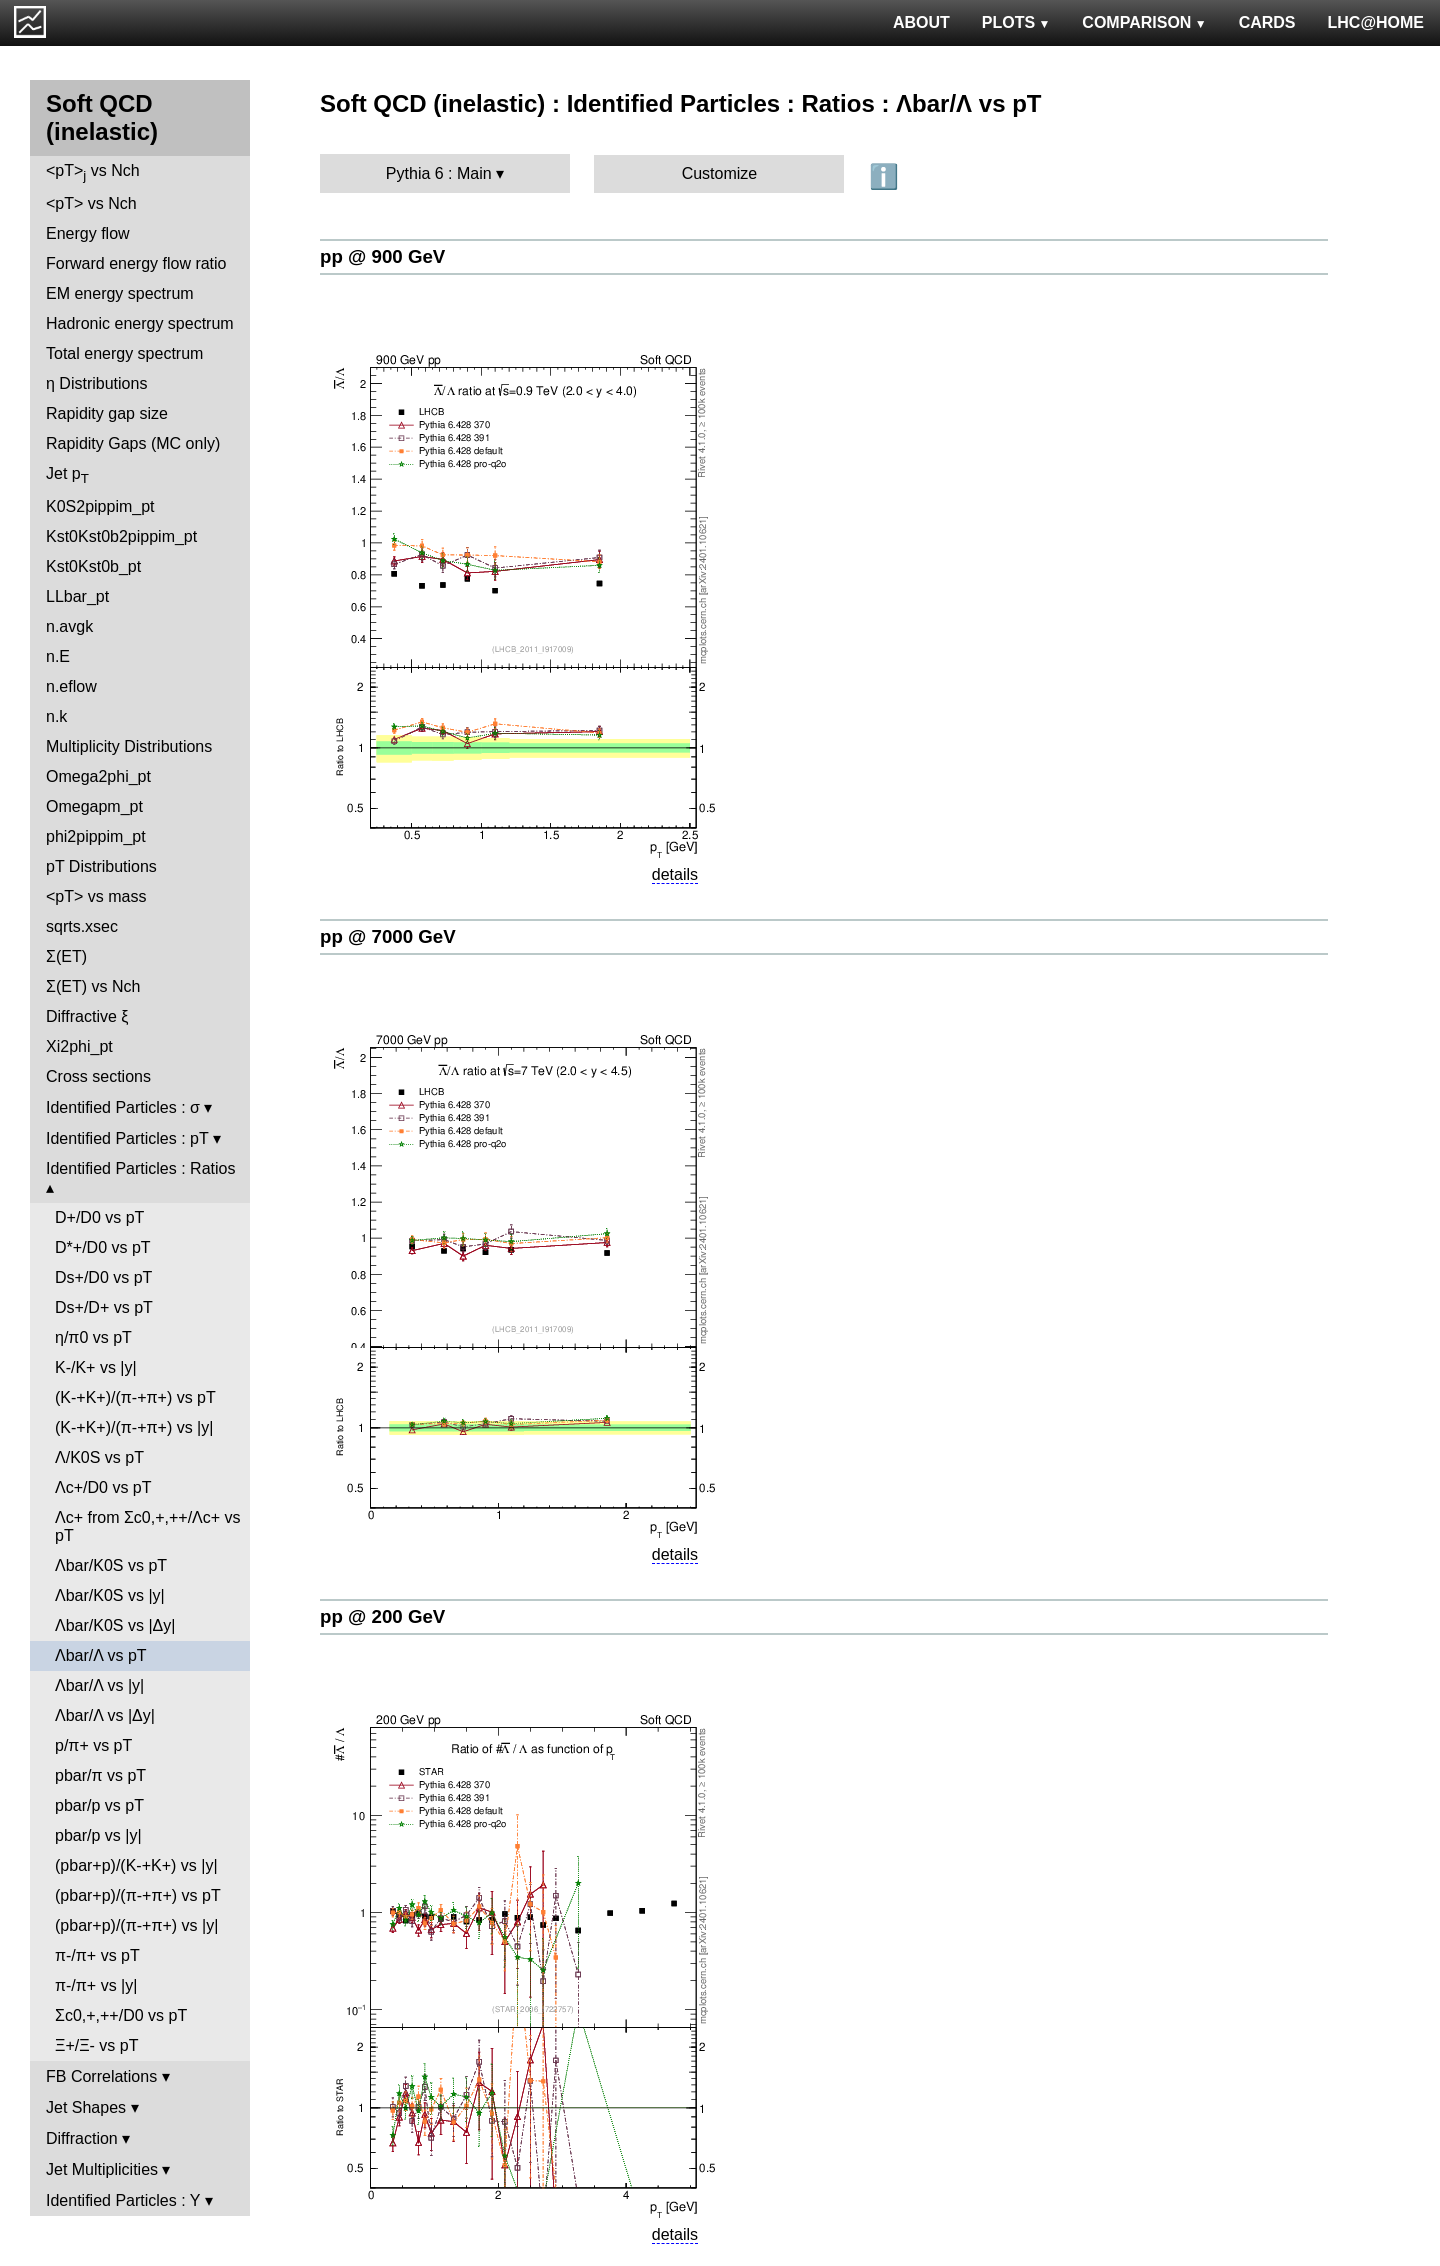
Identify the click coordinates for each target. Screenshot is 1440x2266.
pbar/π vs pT (100, 1775)
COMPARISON (1144, 22)
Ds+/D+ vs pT (104, 1307)
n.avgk (69, 626)
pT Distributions (101, 866)
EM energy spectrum (120, 293)
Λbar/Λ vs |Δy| (105, 1715)
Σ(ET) (66, 956)
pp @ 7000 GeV (388, 936)
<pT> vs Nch (93, 172)
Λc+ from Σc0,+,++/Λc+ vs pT (148, 1526)
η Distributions (96, 383)
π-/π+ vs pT (97, 1955)
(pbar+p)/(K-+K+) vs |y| (136, 1865)
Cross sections (98, 1076)
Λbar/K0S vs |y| (110, 1595)
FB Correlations (101, 2076)
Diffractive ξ (87, 1016)
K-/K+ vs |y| (96, 1367)
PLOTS (1016, 22)
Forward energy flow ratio (136, 263)
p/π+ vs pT (93, 1745)
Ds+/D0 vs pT (103, 1277)
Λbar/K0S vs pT (111, 1565)
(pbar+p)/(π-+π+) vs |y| (136, 1925)
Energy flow (88, 233)
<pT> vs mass (96, 896)
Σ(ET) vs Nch (93, 986)
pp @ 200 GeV (382, 1616)
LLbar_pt (77, 596)
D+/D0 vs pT (99, 1217)
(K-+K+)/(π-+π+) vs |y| (134, 1427)
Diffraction (82, 2138)
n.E (58, 656)
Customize (720, 173)
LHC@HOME (1376, 22)
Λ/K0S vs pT (99, 1457)
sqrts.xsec (82, 926)
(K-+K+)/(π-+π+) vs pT (135, 1397)
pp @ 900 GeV (382, 256)
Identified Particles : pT (127, 1138)
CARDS (1267, 22)
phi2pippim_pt (96, 836)
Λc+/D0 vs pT (103, 1487)
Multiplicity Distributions (129, 746)
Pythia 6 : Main (439, 173)
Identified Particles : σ (123, 1107)
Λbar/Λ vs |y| (99, 1685)
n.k (56, 716)
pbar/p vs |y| (98, 1835)
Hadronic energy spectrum (140, 323)
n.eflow (71, 686)
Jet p (67, 475)
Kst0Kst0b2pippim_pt (121, 536)
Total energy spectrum (124, 353)
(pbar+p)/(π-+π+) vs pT (138, 1895)
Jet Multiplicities (102, 2169)
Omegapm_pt (94, 806)
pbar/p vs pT (99, 1805)
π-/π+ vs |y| (96, 1985)
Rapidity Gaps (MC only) (133, 443)
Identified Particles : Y (123, 2200)
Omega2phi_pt (98, 776)
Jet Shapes (86, 2107)
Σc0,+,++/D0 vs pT (121, 2015)
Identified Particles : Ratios (140, 1168)
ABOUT (921, 22)
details (675, 874)
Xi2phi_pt (79, 1046)
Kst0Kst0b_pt (93, 566)
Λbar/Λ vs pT (101, 1655)
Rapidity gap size (107, 413)
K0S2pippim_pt (100, 506)
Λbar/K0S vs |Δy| (115, 1625)
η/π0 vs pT (93, 1337)
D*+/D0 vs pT (103, 1247)
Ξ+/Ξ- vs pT (96, 2045)
